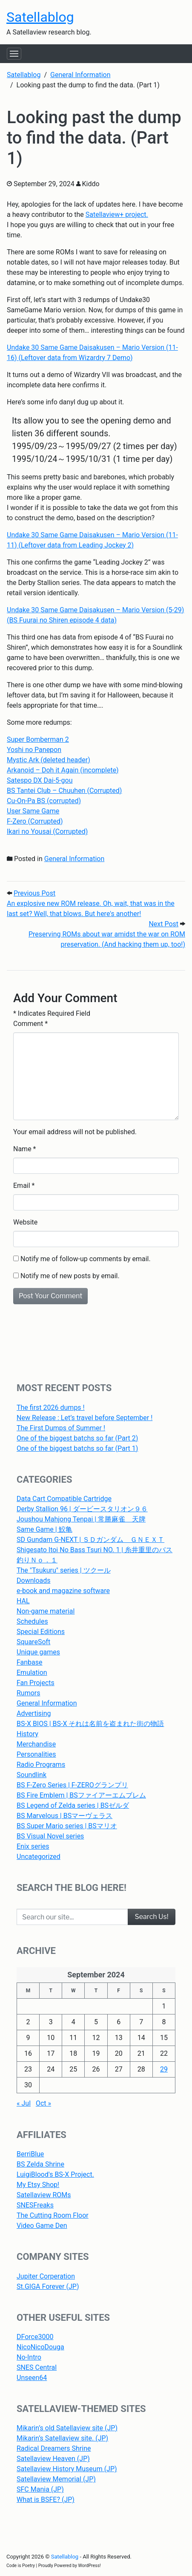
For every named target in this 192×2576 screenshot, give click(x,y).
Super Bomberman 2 (38, 739)
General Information (74, 859)
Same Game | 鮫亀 (44, 1529)
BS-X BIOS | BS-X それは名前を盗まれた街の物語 (90, 1724)
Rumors (28, 1693)
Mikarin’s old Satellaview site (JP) (67, 2428)
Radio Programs (41, 1765)
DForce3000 (35, 2337)
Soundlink (31, 1775)
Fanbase (30, 1662)
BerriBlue (30, 2154)
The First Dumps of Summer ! (61, 1428)
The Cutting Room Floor (53, 2215)
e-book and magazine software (63, 1591)
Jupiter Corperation (46, 2276)
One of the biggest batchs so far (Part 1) (77, 1448)
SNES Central (37, 2367)
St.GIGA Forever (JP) (48, 2286)
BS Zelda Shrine (40, 2164)
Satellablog (40, 17)
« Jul (24, 2103)
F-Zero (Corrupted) (35, 821)
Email (21, 1185)
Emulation (32, 1672)
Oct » (43, 2103)
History (27, 1734)
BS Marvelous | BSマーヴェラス (64, 1816)
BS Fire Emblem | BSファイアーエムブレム (81, 1795)
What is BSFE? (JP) (46, 2499)
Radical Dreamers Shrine (54, 2448)
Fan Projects (35, 1683)
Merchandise (36, 1744)
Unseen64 (32, 2378)
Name (22, 1149)
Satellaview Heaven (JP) (53, 2459)
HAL (23, 1601)
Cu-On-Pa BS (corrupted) (44, 801)
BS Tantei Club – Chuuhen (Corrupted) (64, 791)
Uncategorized (38, 1857)
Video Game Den (42, 2226)
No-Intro (29, 2357)
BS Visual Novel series (50, 1836)
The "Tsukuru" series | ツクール (64, 1570)
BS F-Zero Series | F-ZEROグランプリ (72, 1785)
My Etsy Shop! (38, 2185)
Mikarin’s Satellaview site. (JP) (62, 2438)
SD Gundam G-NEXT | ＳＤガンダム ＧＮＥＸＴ (90, 1540)
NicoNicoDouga (40, 2347)
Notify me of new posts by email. (70, 1276)
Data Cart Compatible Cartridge (64, 1499)
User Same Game (33, 811)
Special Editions (41, 1632)
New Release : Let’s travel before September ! (84, 1418)
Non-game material (46, 1611)
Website (25, 1222)
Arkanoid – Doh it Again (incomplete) (63, 770)
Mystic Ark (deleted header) (48, 760)
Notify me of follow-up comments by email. (85, 1259)
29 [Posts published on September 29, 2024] (164, 2069)
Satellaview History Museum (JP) (67, 2469)
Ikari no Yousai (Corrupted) (47, 831)
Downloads (33, 1580)
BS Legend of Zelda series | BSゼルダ (73, 1805)
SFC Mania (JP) (40, 2489)
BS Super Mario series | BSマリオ (67, 1826)
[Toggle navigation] (14, 54)
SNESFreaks (35, 2205)
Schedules (32, 1621)
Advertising (34, 1713)
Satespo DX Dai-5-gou (39, 780)
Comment (30, 1024)
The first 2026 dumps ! (51, 1407)
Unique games (38, 1652)
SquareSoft (33, 1642)
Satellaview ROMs (44, 2195)
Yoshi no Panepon (34, 750)
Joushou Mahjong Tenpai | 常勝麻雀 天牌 (81, 1519)
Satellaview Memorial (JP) (56, 2479)
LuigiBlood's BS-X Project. (55, 2174)
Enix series (33, 1846)
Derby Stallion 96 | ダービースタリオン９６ (82, 1509)
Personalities (36, 1754)
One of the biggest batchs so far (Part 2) (77, 1438)
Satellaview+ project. (117, 214)
